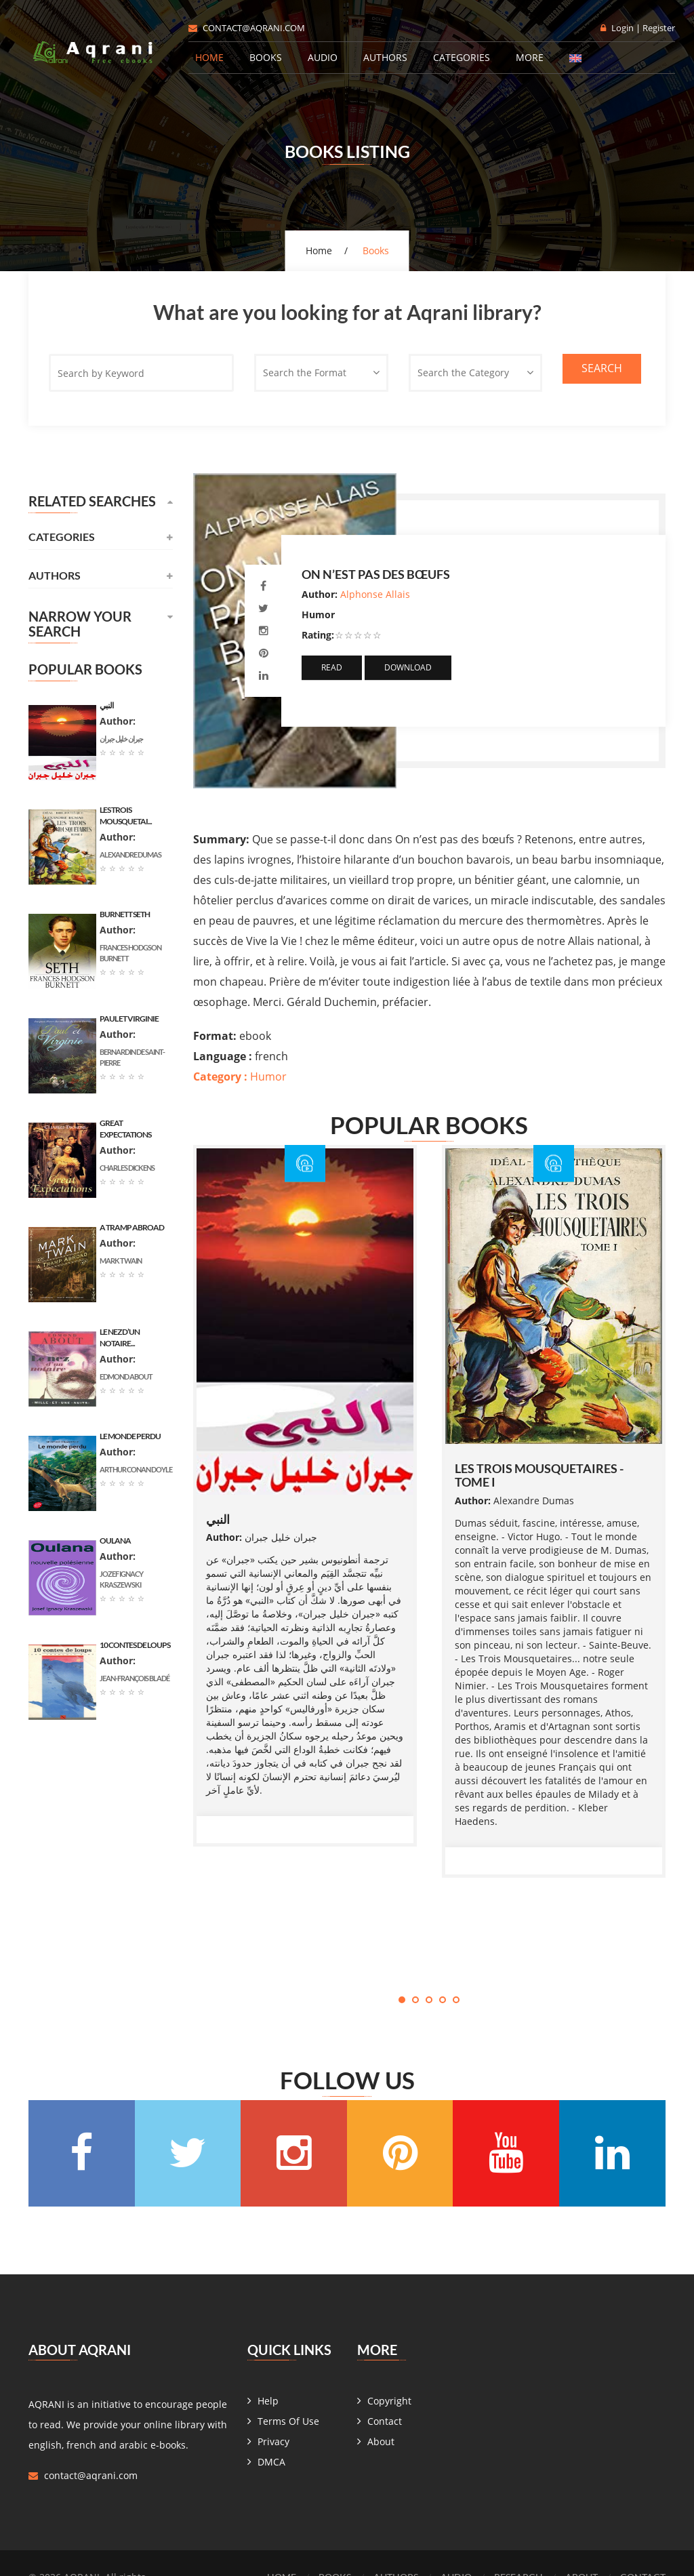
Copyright (389, 2400)
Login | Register (637, 28)
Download (408, 667)
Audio (323, 57)
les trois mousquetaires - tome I (539, 1475)
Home (209, 57)
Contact (384, 2421)
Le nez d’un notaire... (120, 1337)
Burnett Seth (125, 914)
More (530, 57)
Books (265, 57)
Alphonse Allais (375, 594)
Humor (240, 1076)
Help (268, 2400)
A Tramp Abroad (132, 1227)
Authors (385, 57)
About (380, 2441)
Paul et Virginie (129, 1018)
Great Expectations (125, 1129)
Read (331, 667)
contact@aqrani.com (246, 28)
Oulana (115, 1540)
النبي (218, 1519)
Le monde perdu (130, 1436)
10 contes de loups (135, 1645)
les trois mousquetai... (126, 815)
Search (601, 368)
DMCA (271, 2461)
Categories (461, 57)
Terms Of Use (288, 2421)
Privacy (273, 2441)
